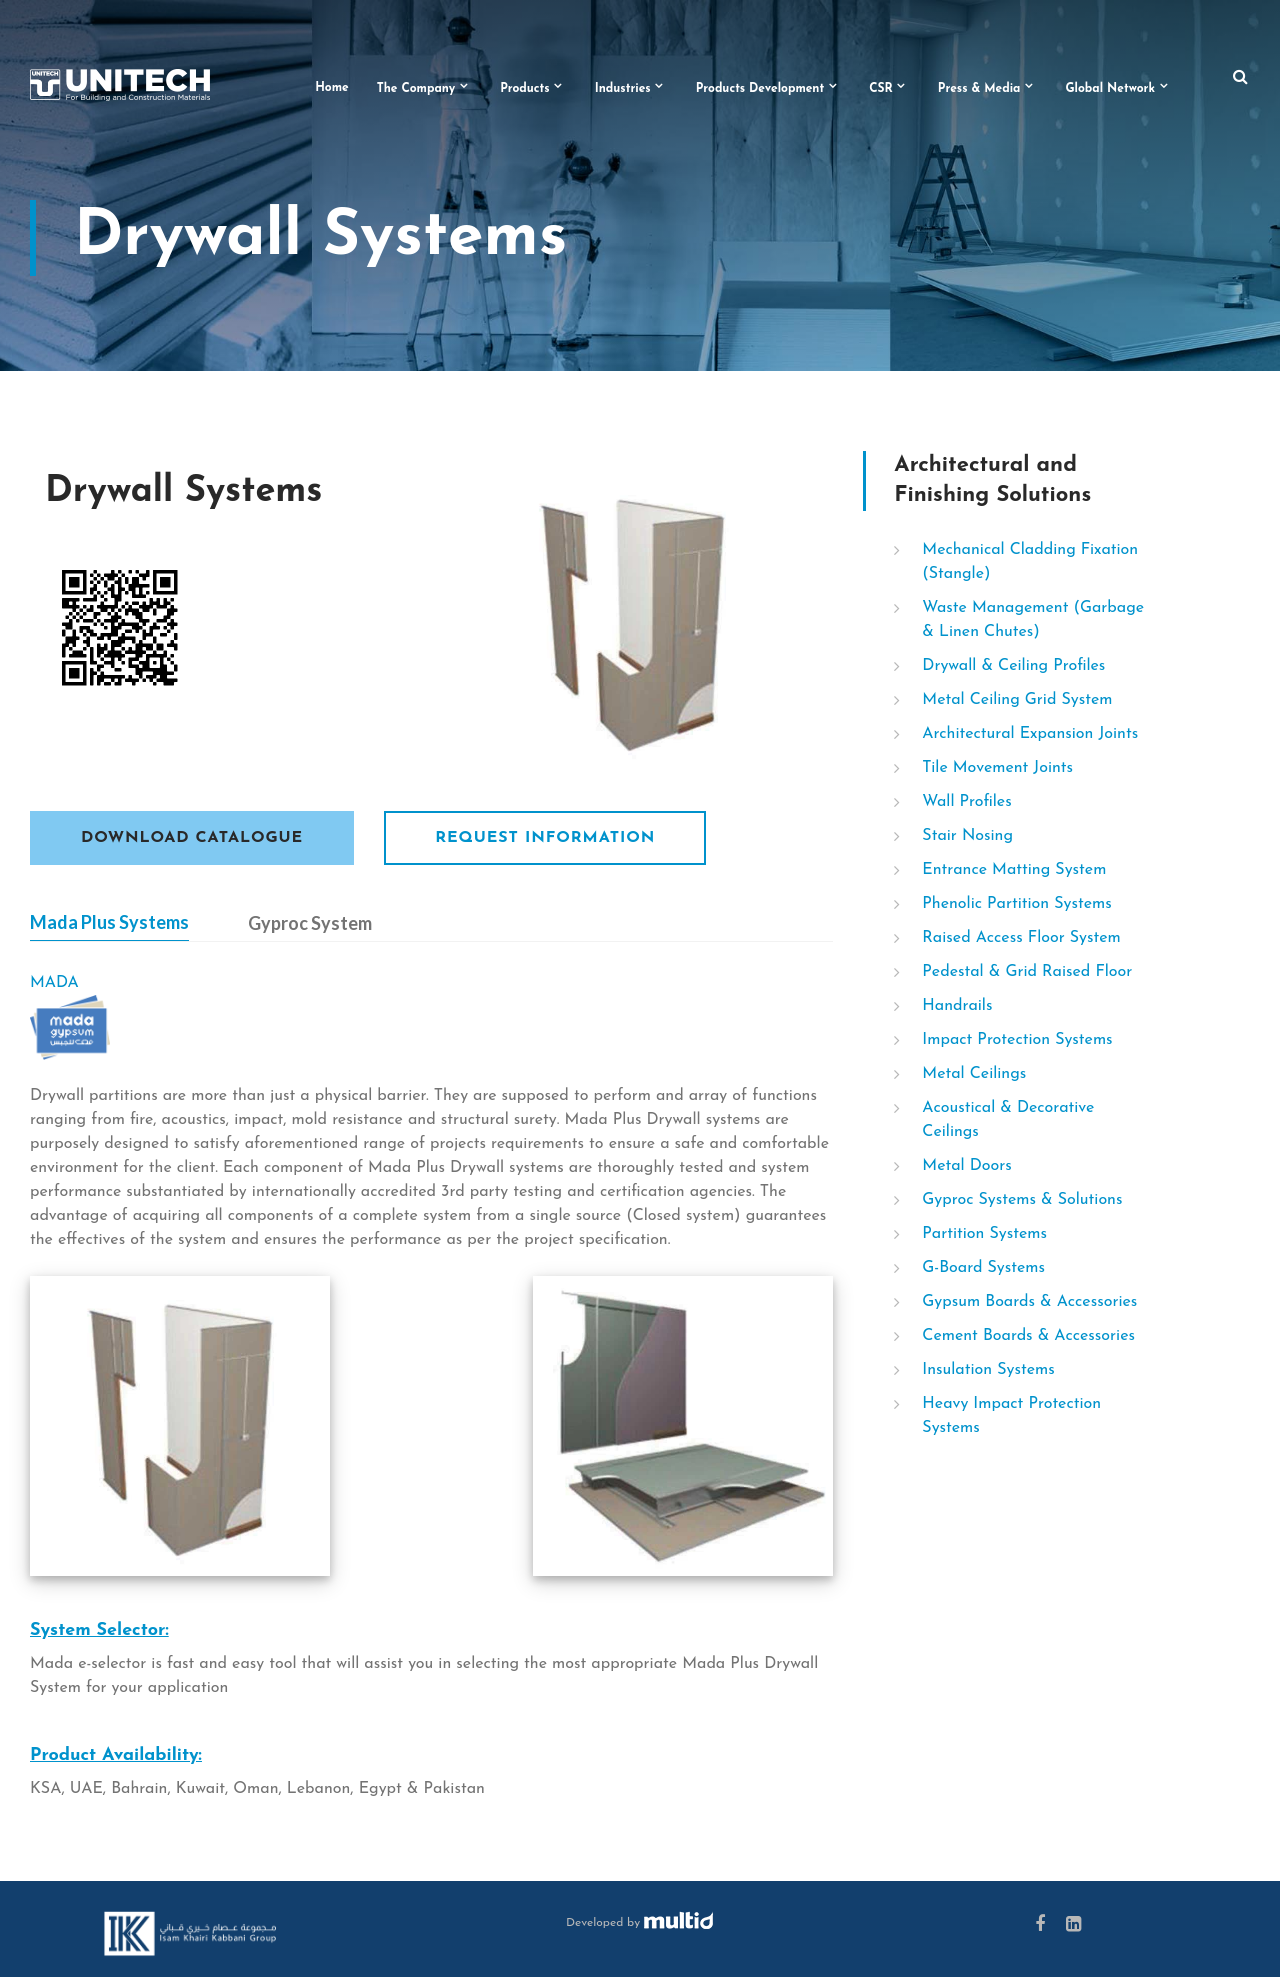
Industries (623, 89)
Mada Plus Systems (109, 922)
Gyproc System (310, 923)
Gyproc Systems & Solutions (1022, 1200)
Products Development (760, 89)
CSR (881, 89)
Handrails (957, 1006)
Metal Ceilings (974, 1074)
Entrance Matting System (1014, 870)
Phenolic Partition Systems (1016, 904)
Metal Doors (966, 1166)
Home (332, 88)
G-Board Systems (983, 1268)
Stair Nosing (967, 836)
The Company (416, 89)
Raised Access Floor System (1021, 938)
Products (525, 89)
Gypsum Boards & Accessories (1029, 1302)
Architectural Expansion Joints (1030, 734)
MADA (54, 983)
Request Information (545, 838)
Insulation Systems (988, 1370)
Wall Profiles (966, 802)
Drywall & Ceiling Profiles (1013, 666)
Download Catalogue (192, 838)
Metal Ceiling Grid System (1017, 700)
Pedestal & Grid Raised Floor (1027, 972)
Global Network (1110, 89)
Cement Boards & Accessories (1028, 1336)
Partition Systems (984, 1234)
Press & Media (979, 89)
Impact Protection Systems (1017, 1040)
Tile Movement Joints (997, 768)
